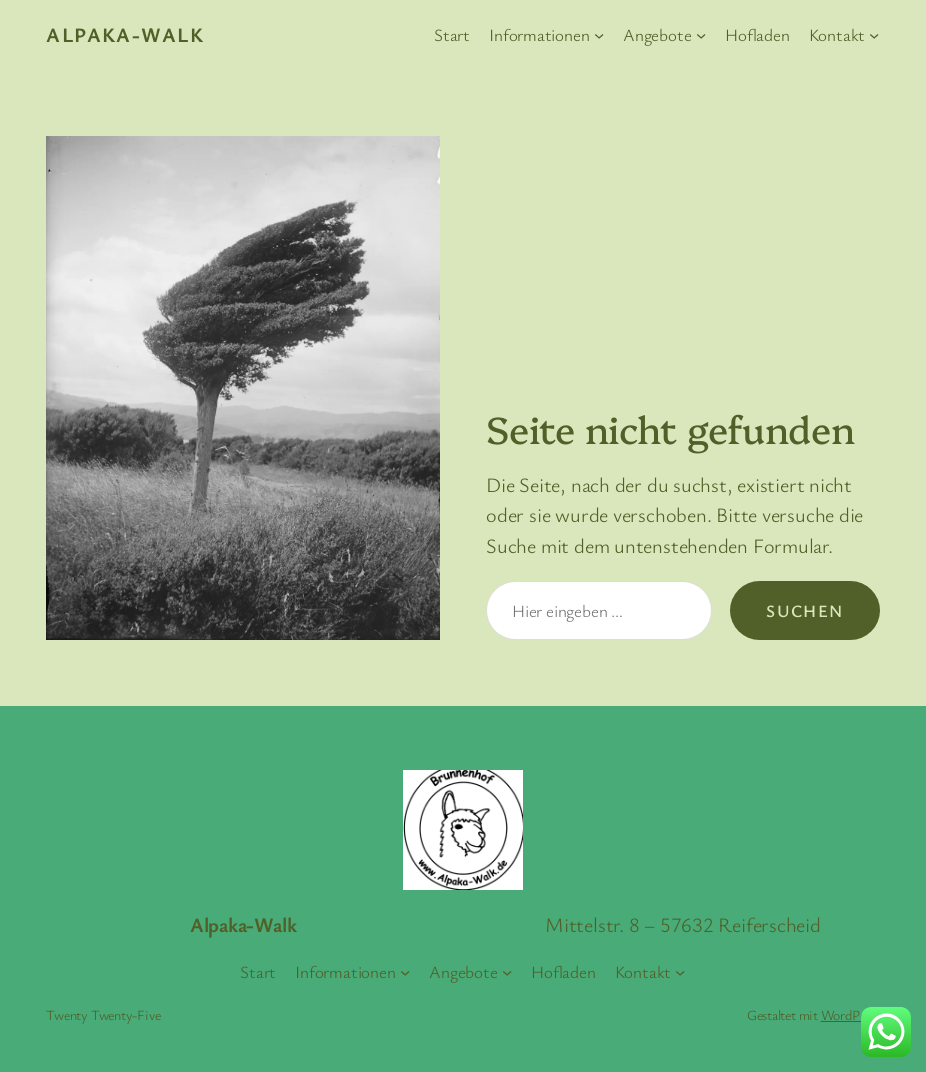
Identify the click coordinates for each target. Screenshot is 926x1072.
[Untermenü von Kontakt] (874, 35)
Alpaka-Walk (125, 34)
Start (452, 34)
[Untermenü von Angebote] (701, 35)
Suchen (805, 610)
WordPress (850, 1014)
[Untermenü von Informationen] (599, 35)
